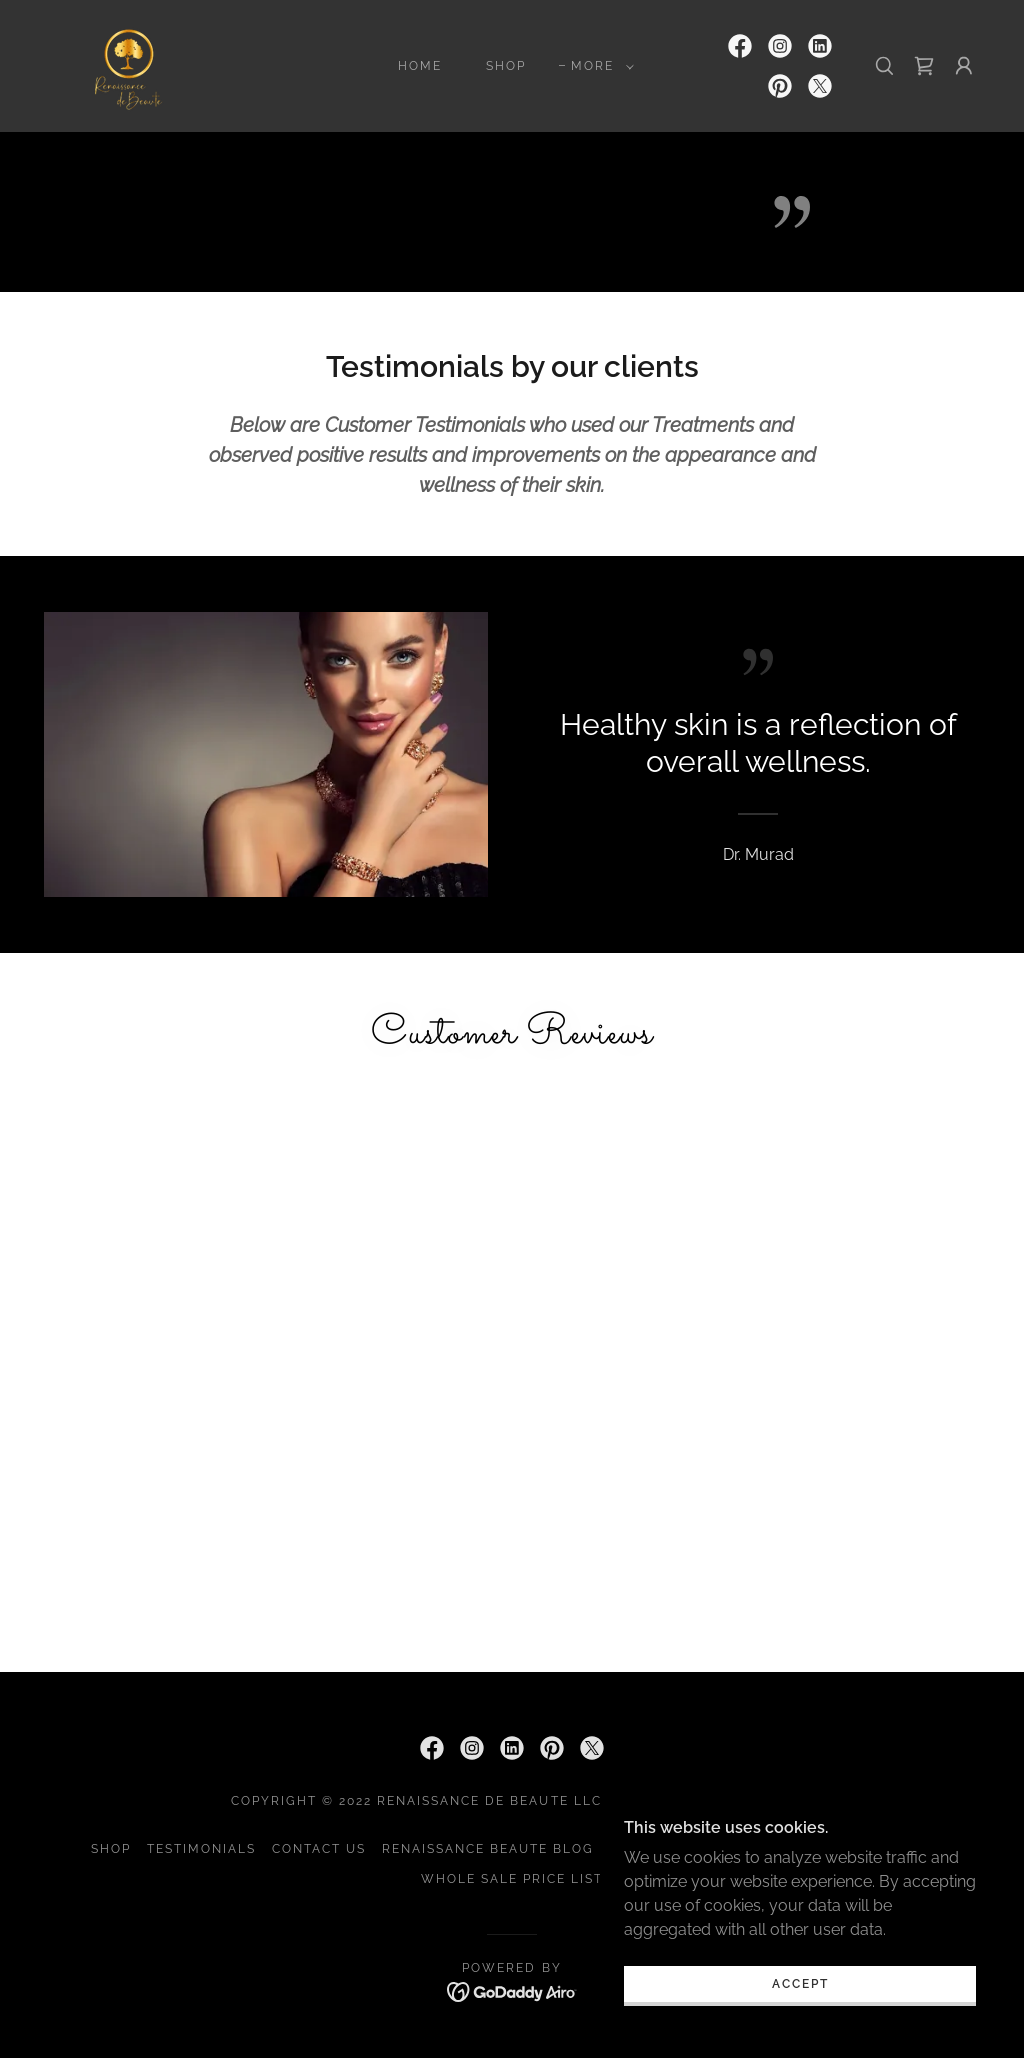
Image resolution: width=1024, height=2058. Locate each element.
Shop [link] (506, 66)
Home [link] (420, 66)
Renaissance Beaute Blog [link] (488, 1849)
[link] (129, 64)
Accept (800, 2025)
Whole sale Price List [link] (512, 1879)
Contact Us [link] (319, 1849)
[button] (598, 66)
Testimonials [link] (201, 1849)
